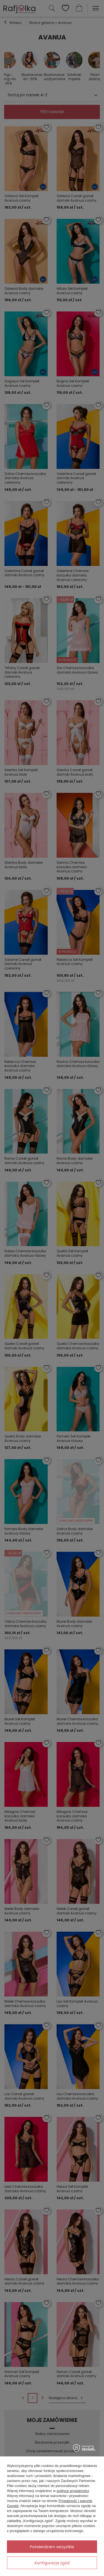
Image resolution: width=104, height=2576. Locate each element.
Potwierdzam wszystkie (52, 2547)
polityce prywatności (73, 2491)
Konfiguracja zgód (52, 2563)
